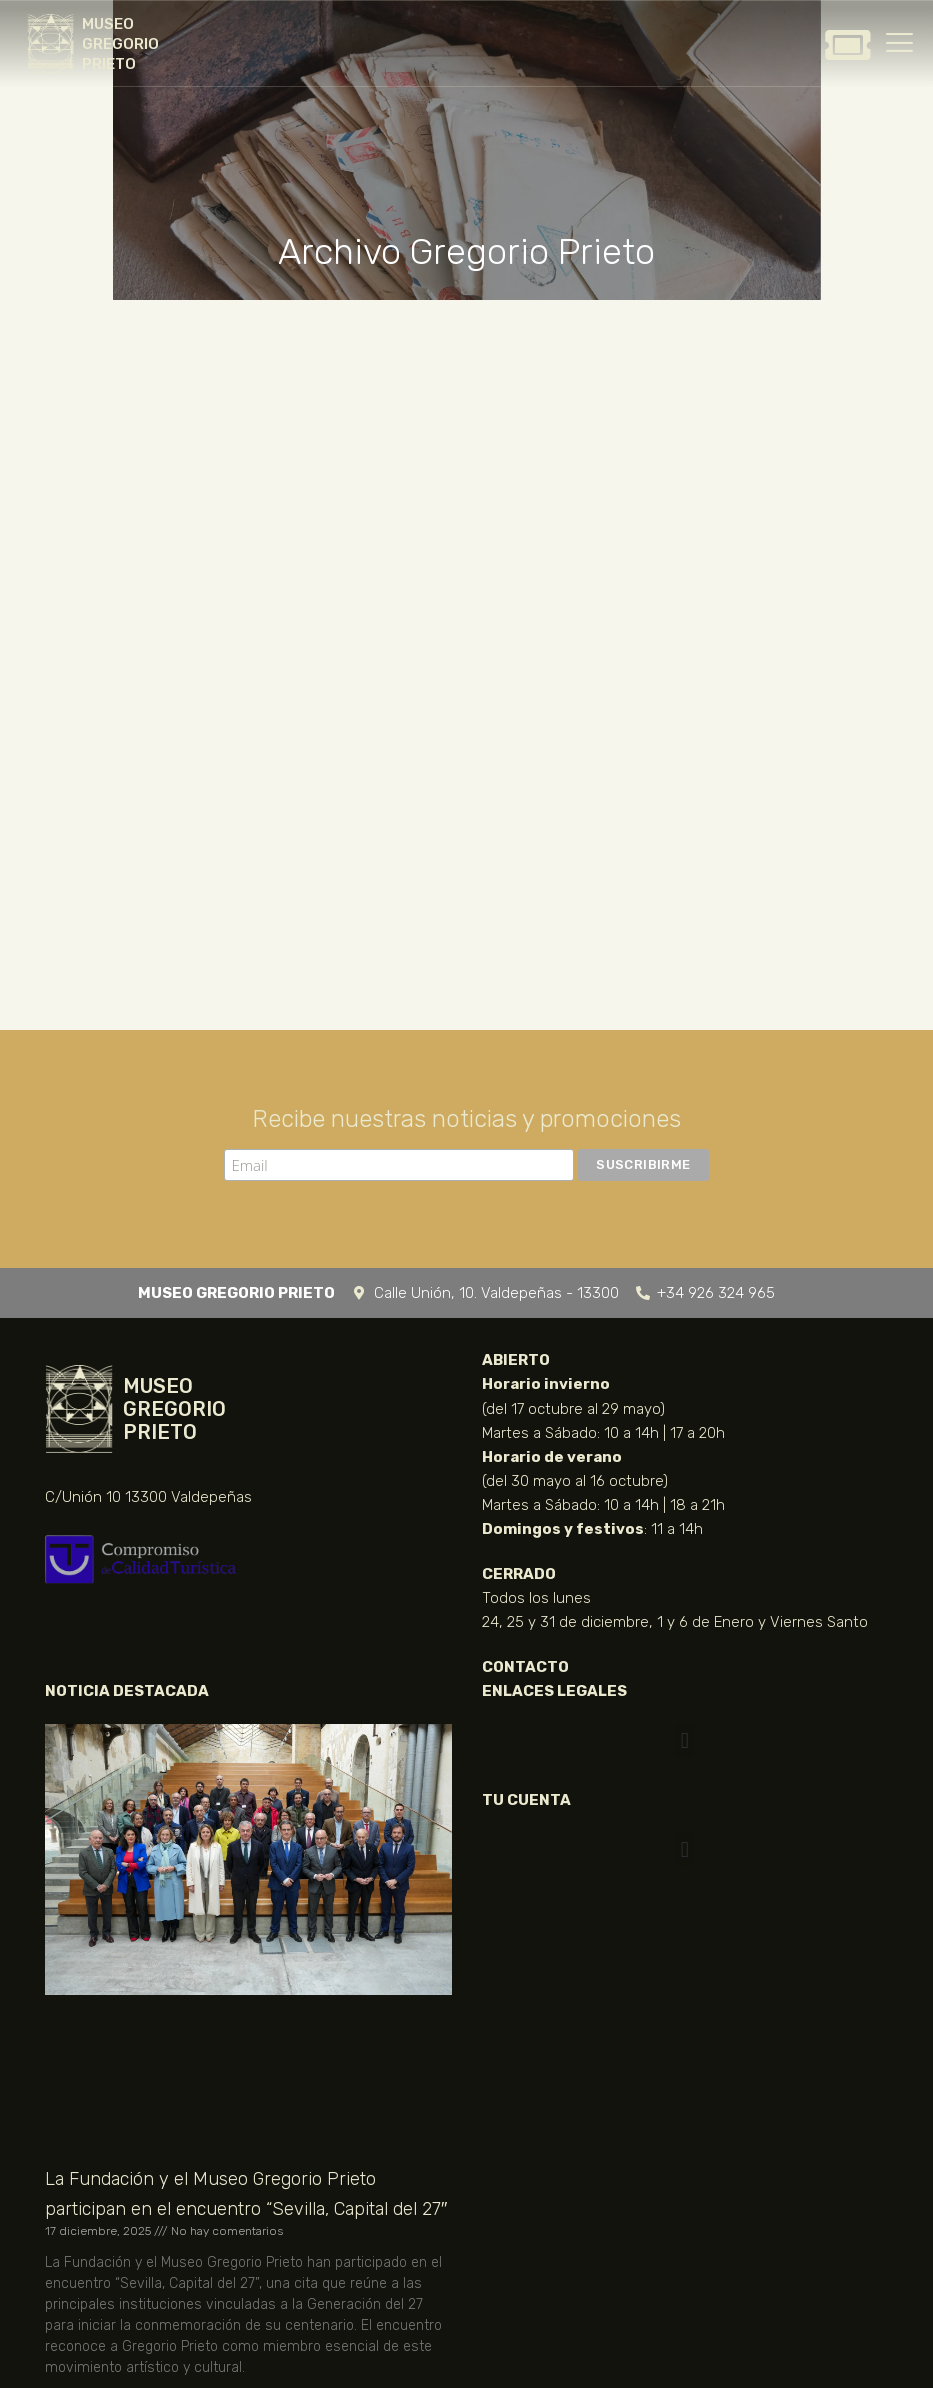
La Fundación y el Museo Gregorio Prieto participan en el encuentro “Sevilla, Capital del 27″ (246, 2194)
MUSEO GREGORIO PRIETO (120, 44)
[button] (684, 1740)
